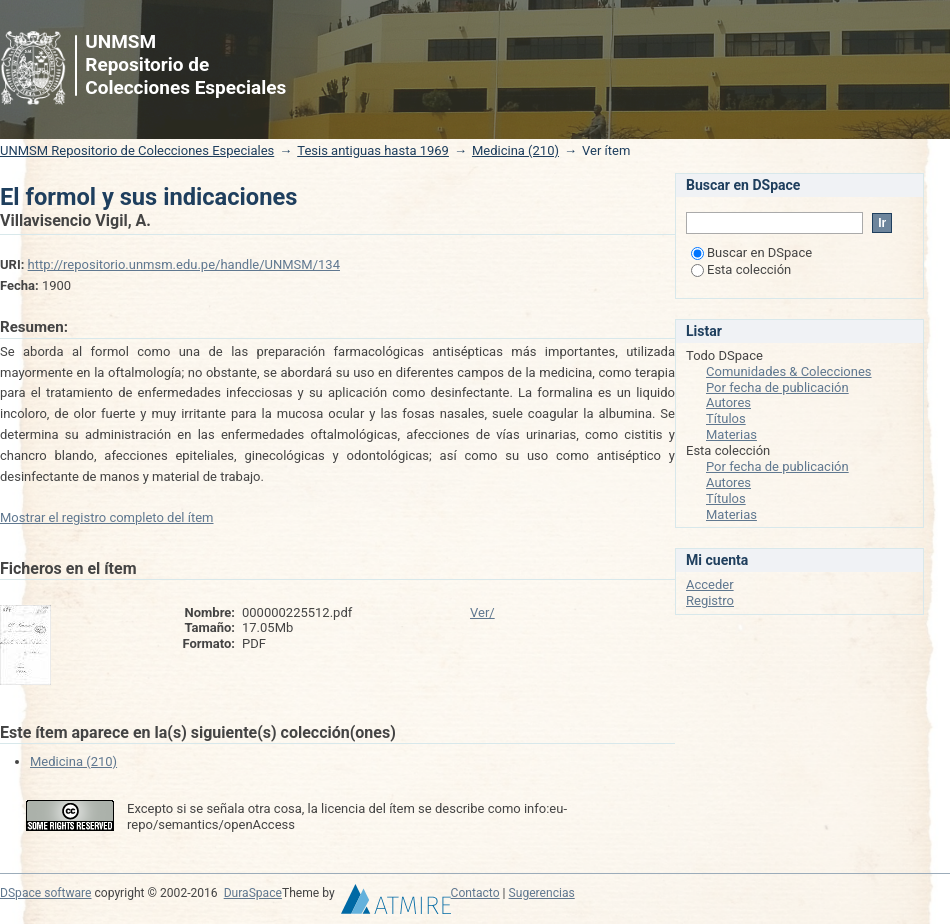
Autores (728, 402)
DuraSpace (253, 893)
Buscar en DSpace (751, 252)
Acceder (710, 584)
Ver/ (482, 612)
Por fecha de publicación (777, 387)
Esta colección (741, 269)
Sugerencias (542, 893)
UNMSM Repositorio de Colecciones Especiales (137, 150)
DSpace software (45, 893)
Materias (731, 434)
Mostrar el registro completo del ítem (107, 517)
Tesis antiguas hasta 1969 (373, 150)
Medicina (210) (515, 150)
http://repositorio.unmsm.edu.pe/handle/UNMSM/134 (184, 264)
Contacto (475, 893)
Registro (710, 600)
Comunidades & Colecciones (789, 371)
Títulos (726, 418)
